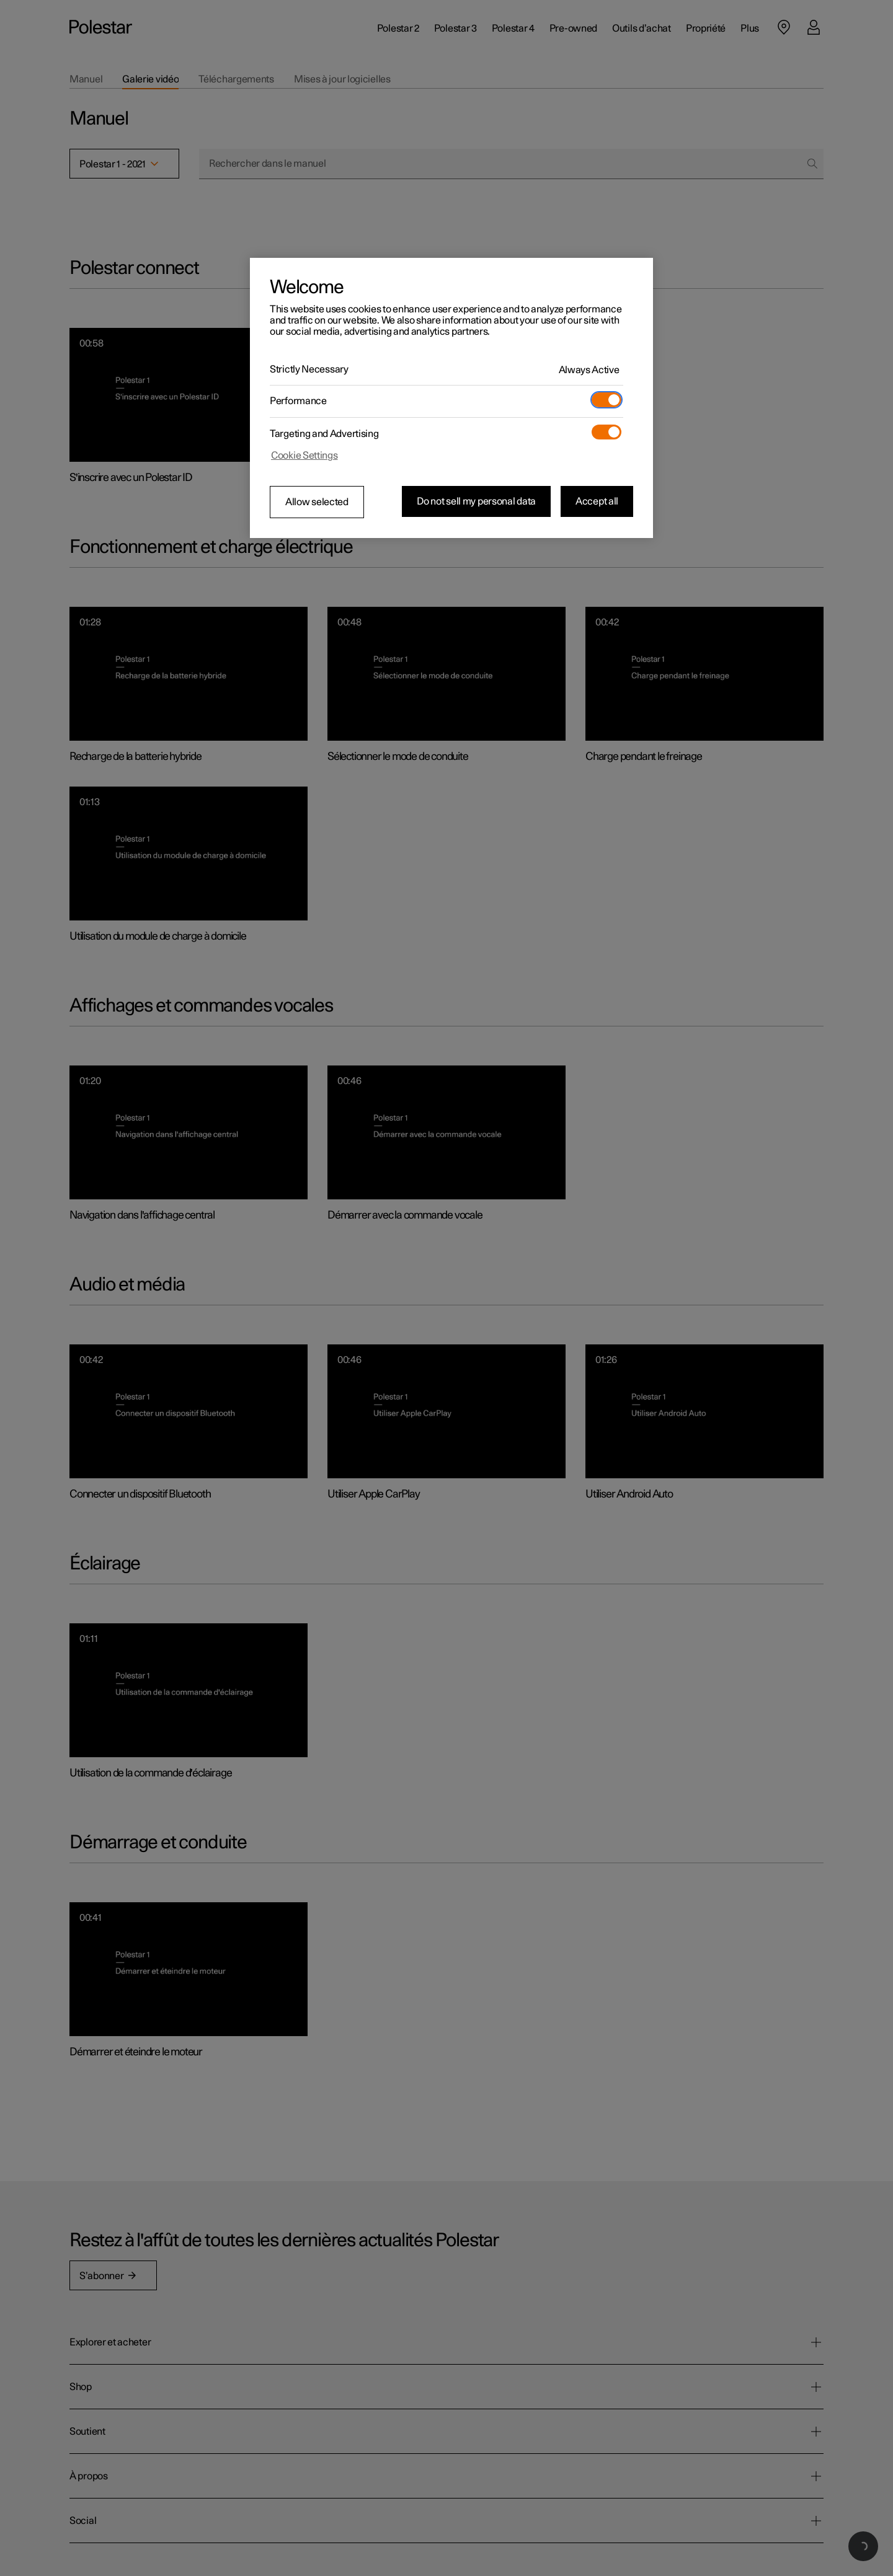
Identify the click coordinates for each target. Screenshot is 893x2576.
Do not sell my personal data (476, 501)
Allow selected (317, 502)
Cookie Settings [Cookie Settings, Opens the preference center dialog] (304, 456)
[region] (451, 398)
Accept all (596, 501)
